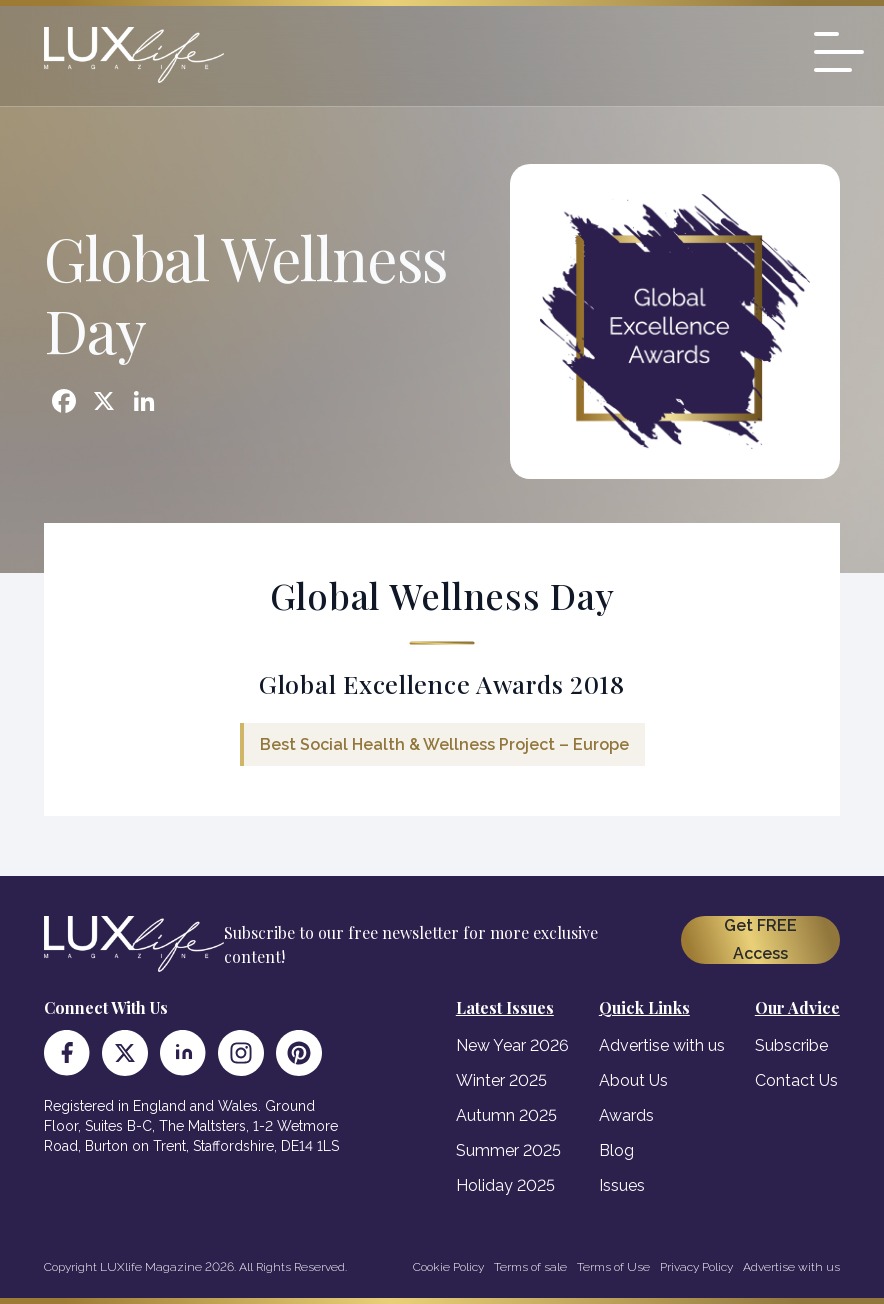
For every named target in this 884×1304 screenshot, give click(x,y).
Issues (622, 1185)
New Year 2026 (512, 1045)
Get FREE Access (760, 939)
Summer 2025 (508, 1150)
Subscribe (791, 1045)
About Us (633, 1080)
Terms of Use (613, 1267)
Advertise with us (662, 1045)
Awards (626, 1115)
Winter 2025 (501, 1080)
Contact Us (796, 1080)
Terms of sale (530, 1267)
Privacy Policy (696, 1267)
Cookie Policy (448, 1267)
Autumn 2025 (506, 1115)
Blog (616, 1150)
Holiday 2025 (505, 1185)
